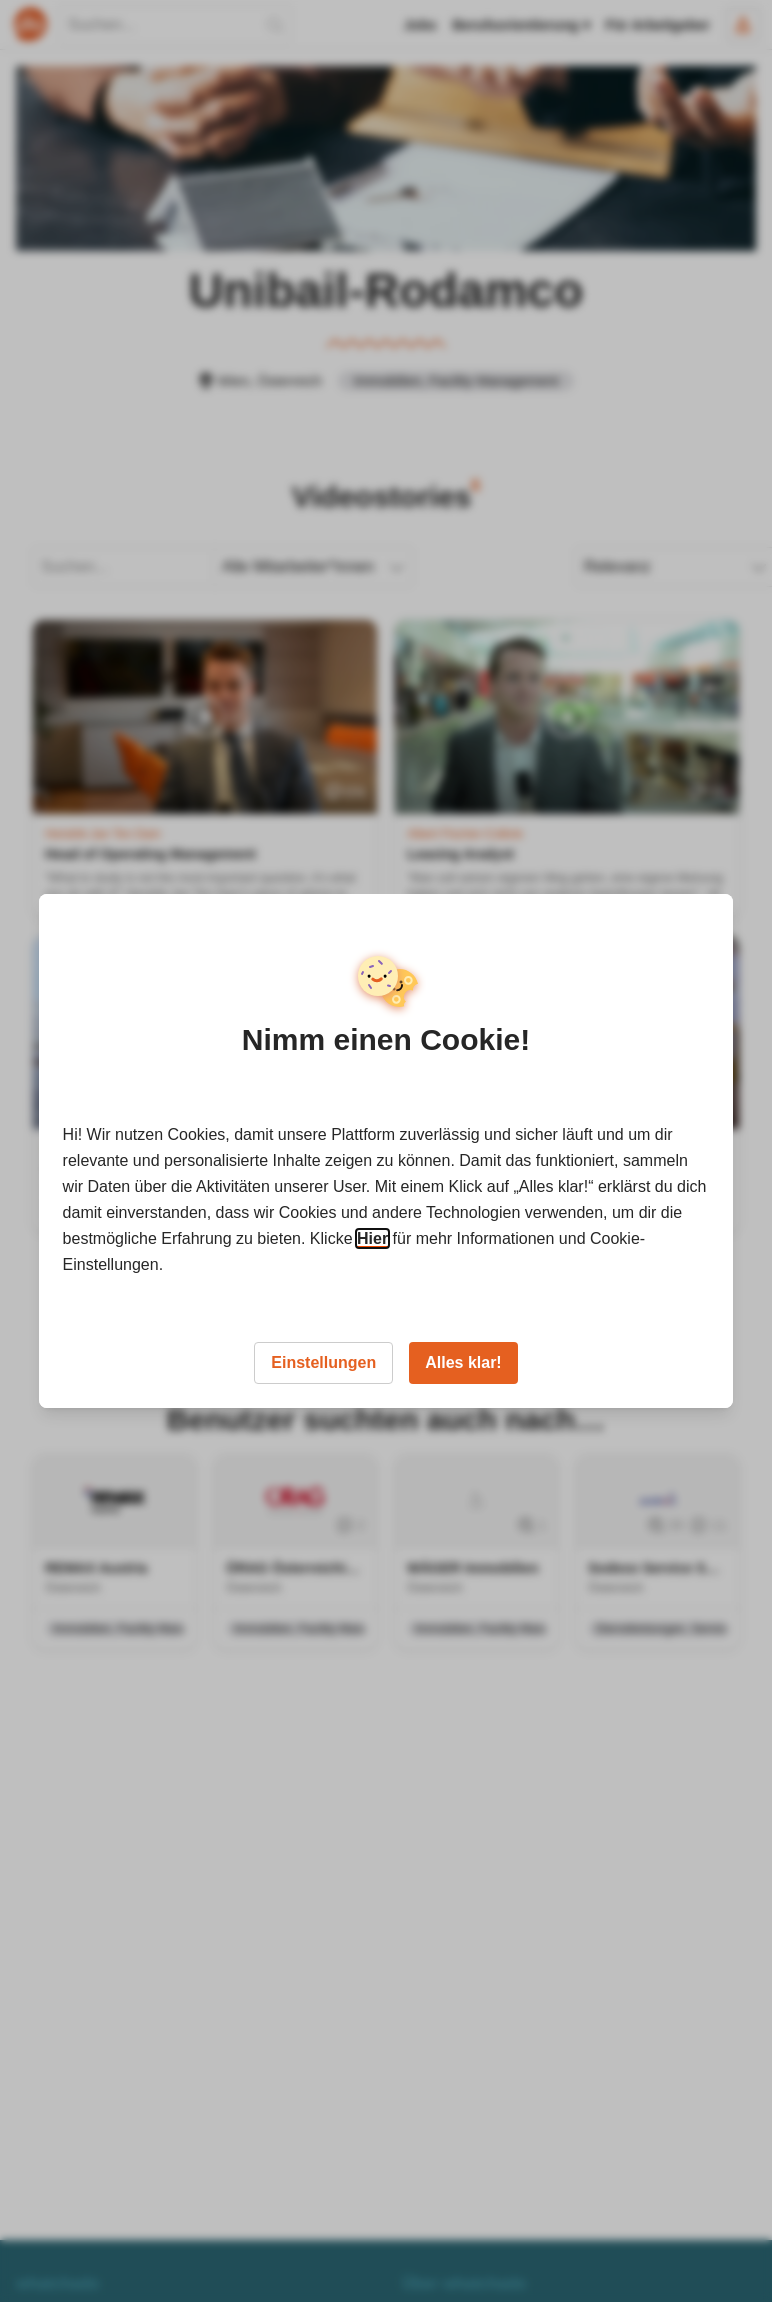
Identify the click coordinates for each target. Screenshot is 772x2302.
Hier (372, 1238)
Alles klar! (463, 1362)
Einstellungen (323, 1362)
